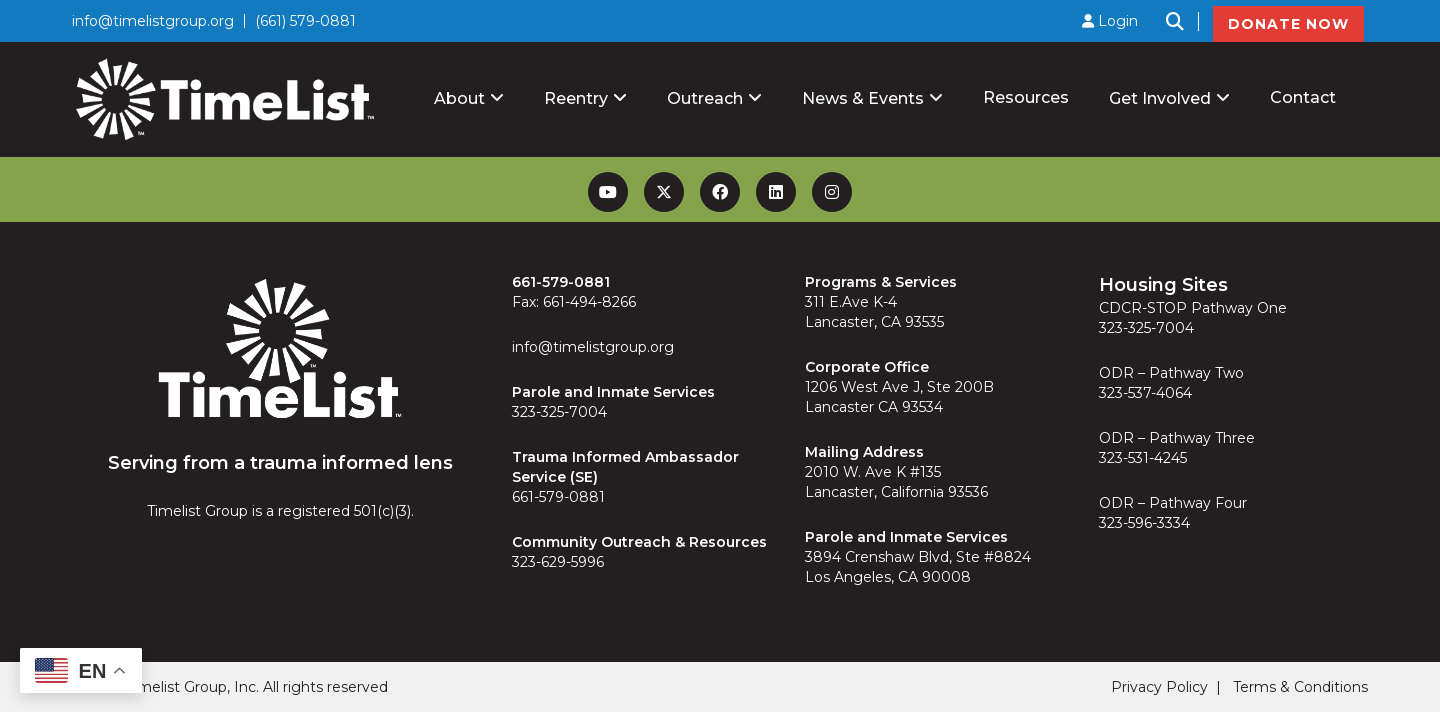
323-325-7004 (559, 412)
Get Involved (1160, 98)
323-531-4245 (1143, 458)
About (459, 98)
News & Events (863, 98)
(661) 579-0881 (305, 21)
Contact (1303, 97)
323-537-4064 (1145, 393)
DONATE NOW (1288, 24)
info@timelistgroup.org (153, 21)
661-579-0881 (558, 497)
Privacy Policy (1159, 687)
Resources (1026, 97)
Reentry (576, 98)
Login (1110, 21)
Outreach (705, 98)
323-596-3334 (1144, 523)
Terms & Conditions (1300, 687)
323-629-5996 (558, 562)
